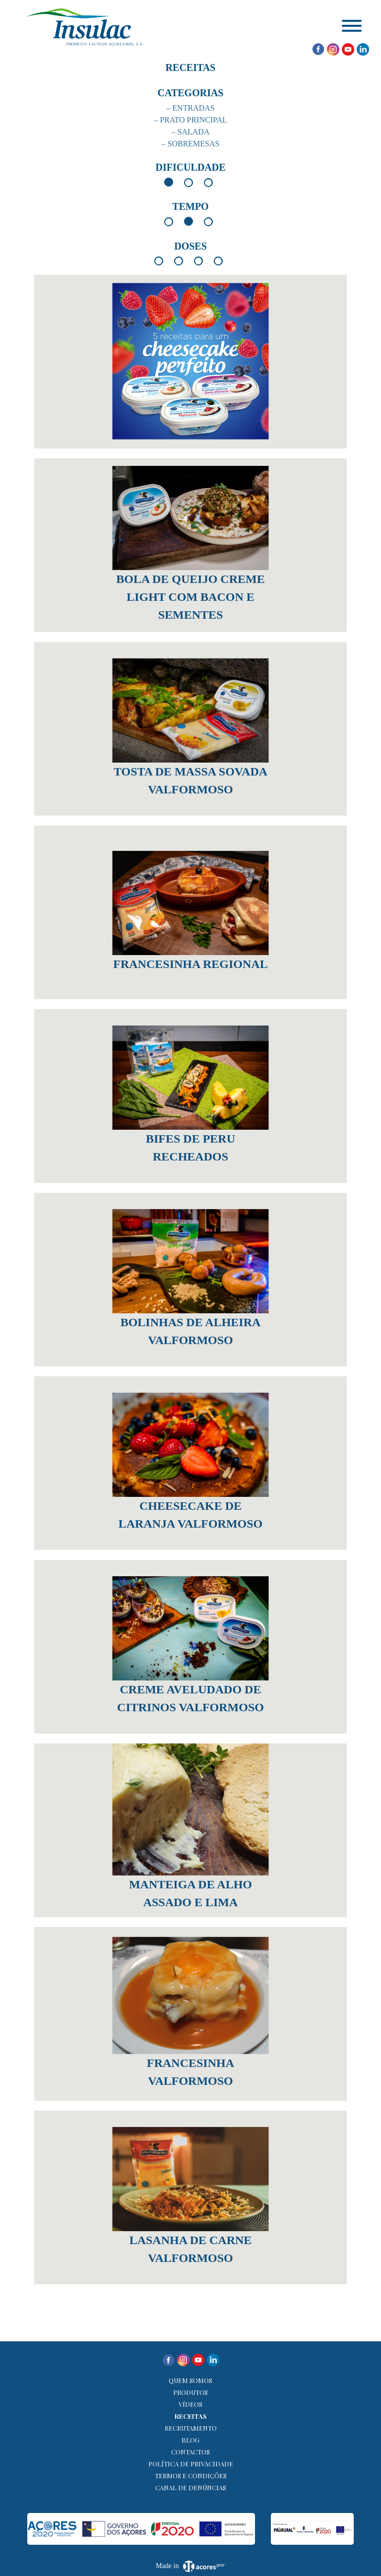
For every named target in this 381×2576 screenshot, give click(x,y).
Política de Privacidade (190, 2463)
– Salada (191, 132)
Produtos (190, 2392)
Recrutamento (191, 2428)
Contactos (190, 2451)
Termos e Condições (191, 2475)
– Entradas (190, 108)
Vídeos (190, 2404)
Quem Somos (190, 2380)
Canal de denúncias (190, 2487)
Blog (190, 2440)
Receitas (191, 2416)
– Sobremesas (191, 143)
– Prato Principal (190, 120)
